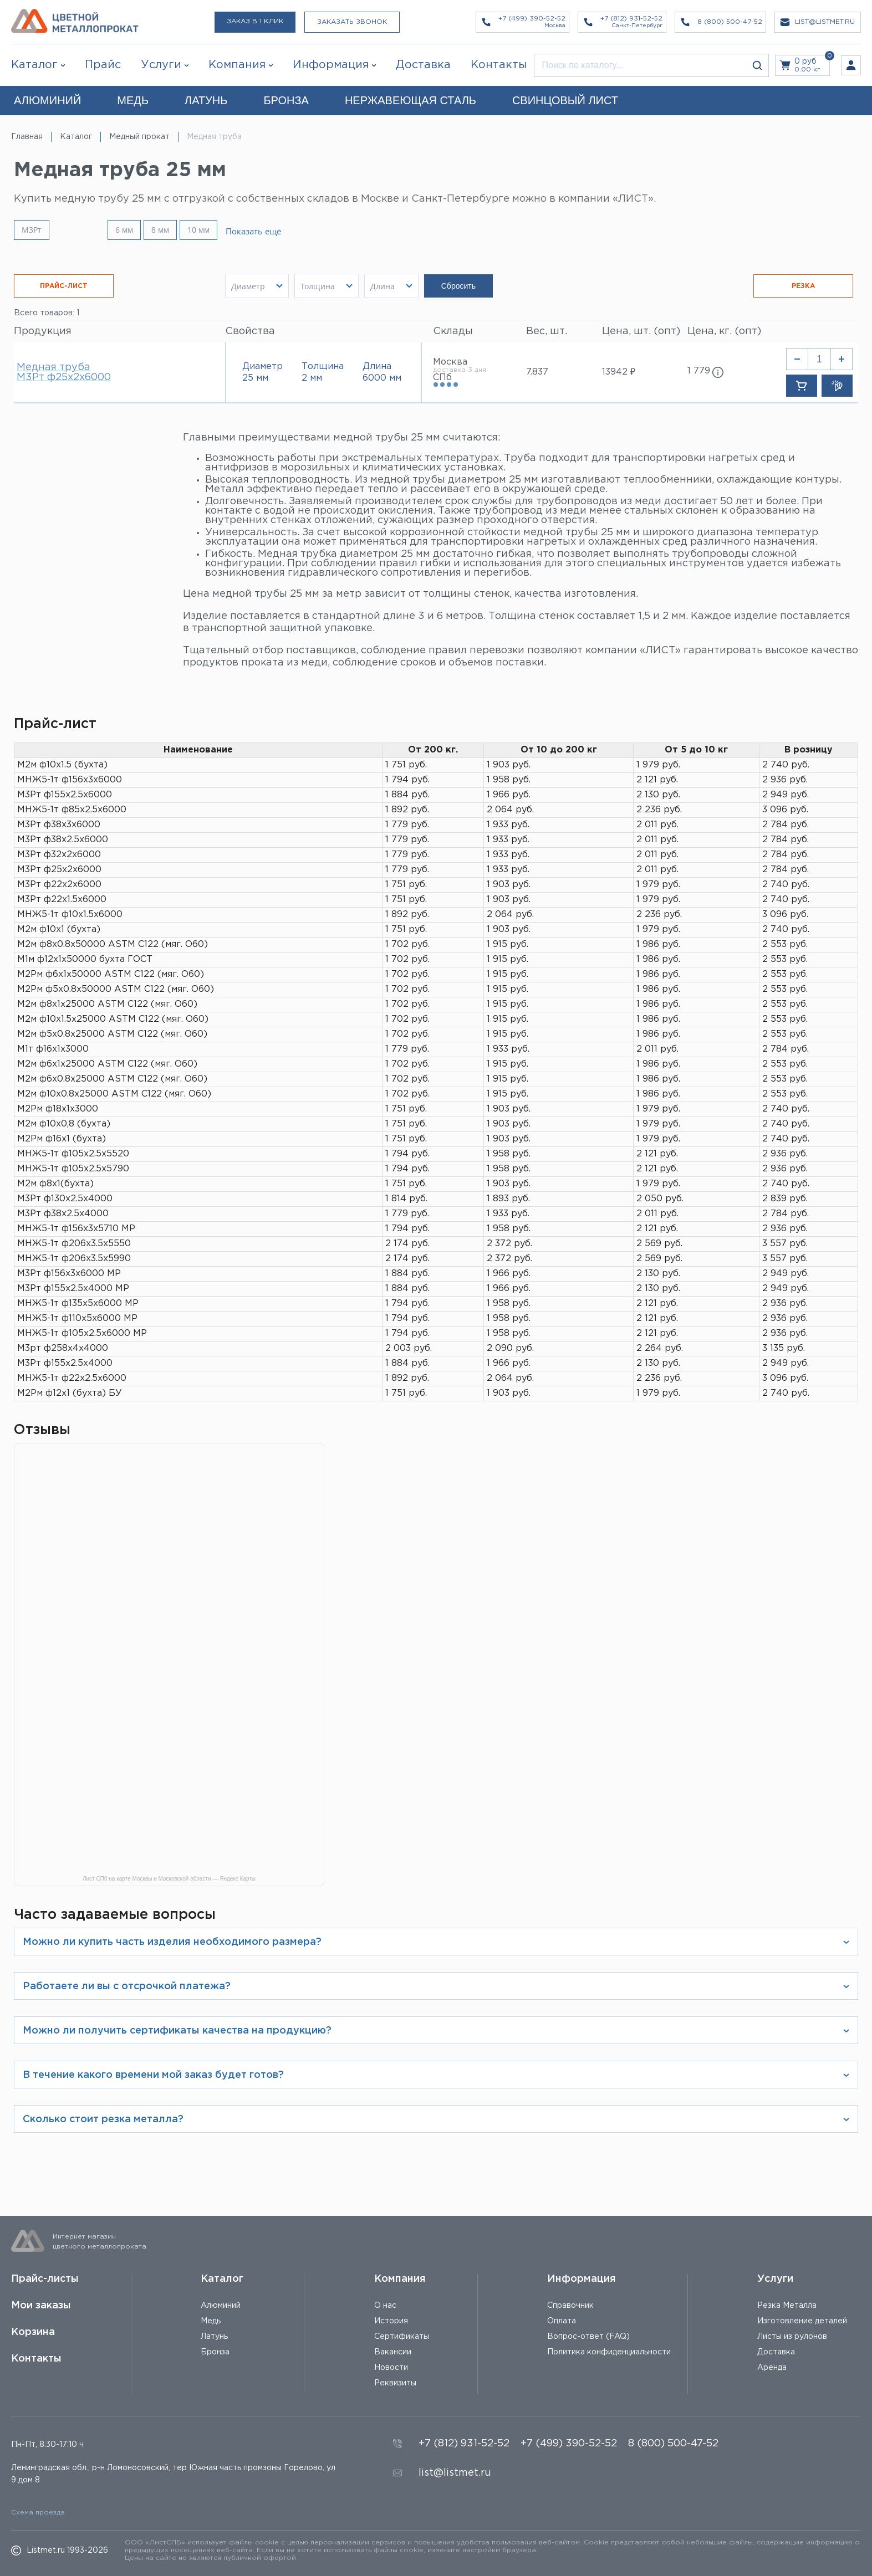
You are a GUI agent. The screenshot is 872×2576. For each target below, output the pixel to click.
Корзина (33, 2332)
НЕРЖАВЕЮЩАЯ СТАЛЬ (410, 100)
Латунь (214, 2336)
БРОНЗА (285, 100)
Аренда (772, 2367)
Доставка (776, 2352)
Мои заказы (41, 2305)
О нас (385, 2305)
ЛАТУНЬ (206, 100)
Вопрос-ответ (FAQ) (588, 2336)
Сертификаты (401, 2336)
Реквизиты (395, 2383)
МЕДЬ (133, 100)
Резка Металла (787, 2305)
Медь (211, 2321)
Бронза (215, 2352)
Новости (391, 2367)
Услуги (775, 2279)
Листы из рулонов (792, 2336)
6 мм (124, 229)
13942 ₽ (618, 372)
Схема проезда (38, 2513)
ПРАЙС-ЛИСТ (64, 286)
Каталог (34, 65)
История (391, 2321)
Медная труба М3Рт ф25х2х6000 (64, 372)
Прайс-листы (45, 2279)
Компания (400, 2279)
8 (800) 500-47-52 (673, 2443)
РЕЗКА (803, 286)
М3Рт (31, 230)
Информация (581, 2279)
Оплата (561, 2321)
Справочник (570, 2305)
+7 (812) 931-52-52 (464, 2443)
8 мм (160, 229)
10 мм (198, 229)
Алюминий (221, 2305)
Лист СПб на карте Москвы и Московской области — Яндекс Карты (169, 1879)
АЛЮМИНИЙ (47, 100)
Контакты (36, 2358)
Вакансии (392, 2352)
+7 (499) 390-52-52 (569, 2443)
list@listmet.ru (455, 2473)
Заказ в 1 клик (255, 21)
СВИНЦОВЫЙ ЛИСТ (565, 100)
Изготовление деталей (802, 2321)
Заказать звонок (352, 22)
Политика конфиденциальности (609, 2352)
